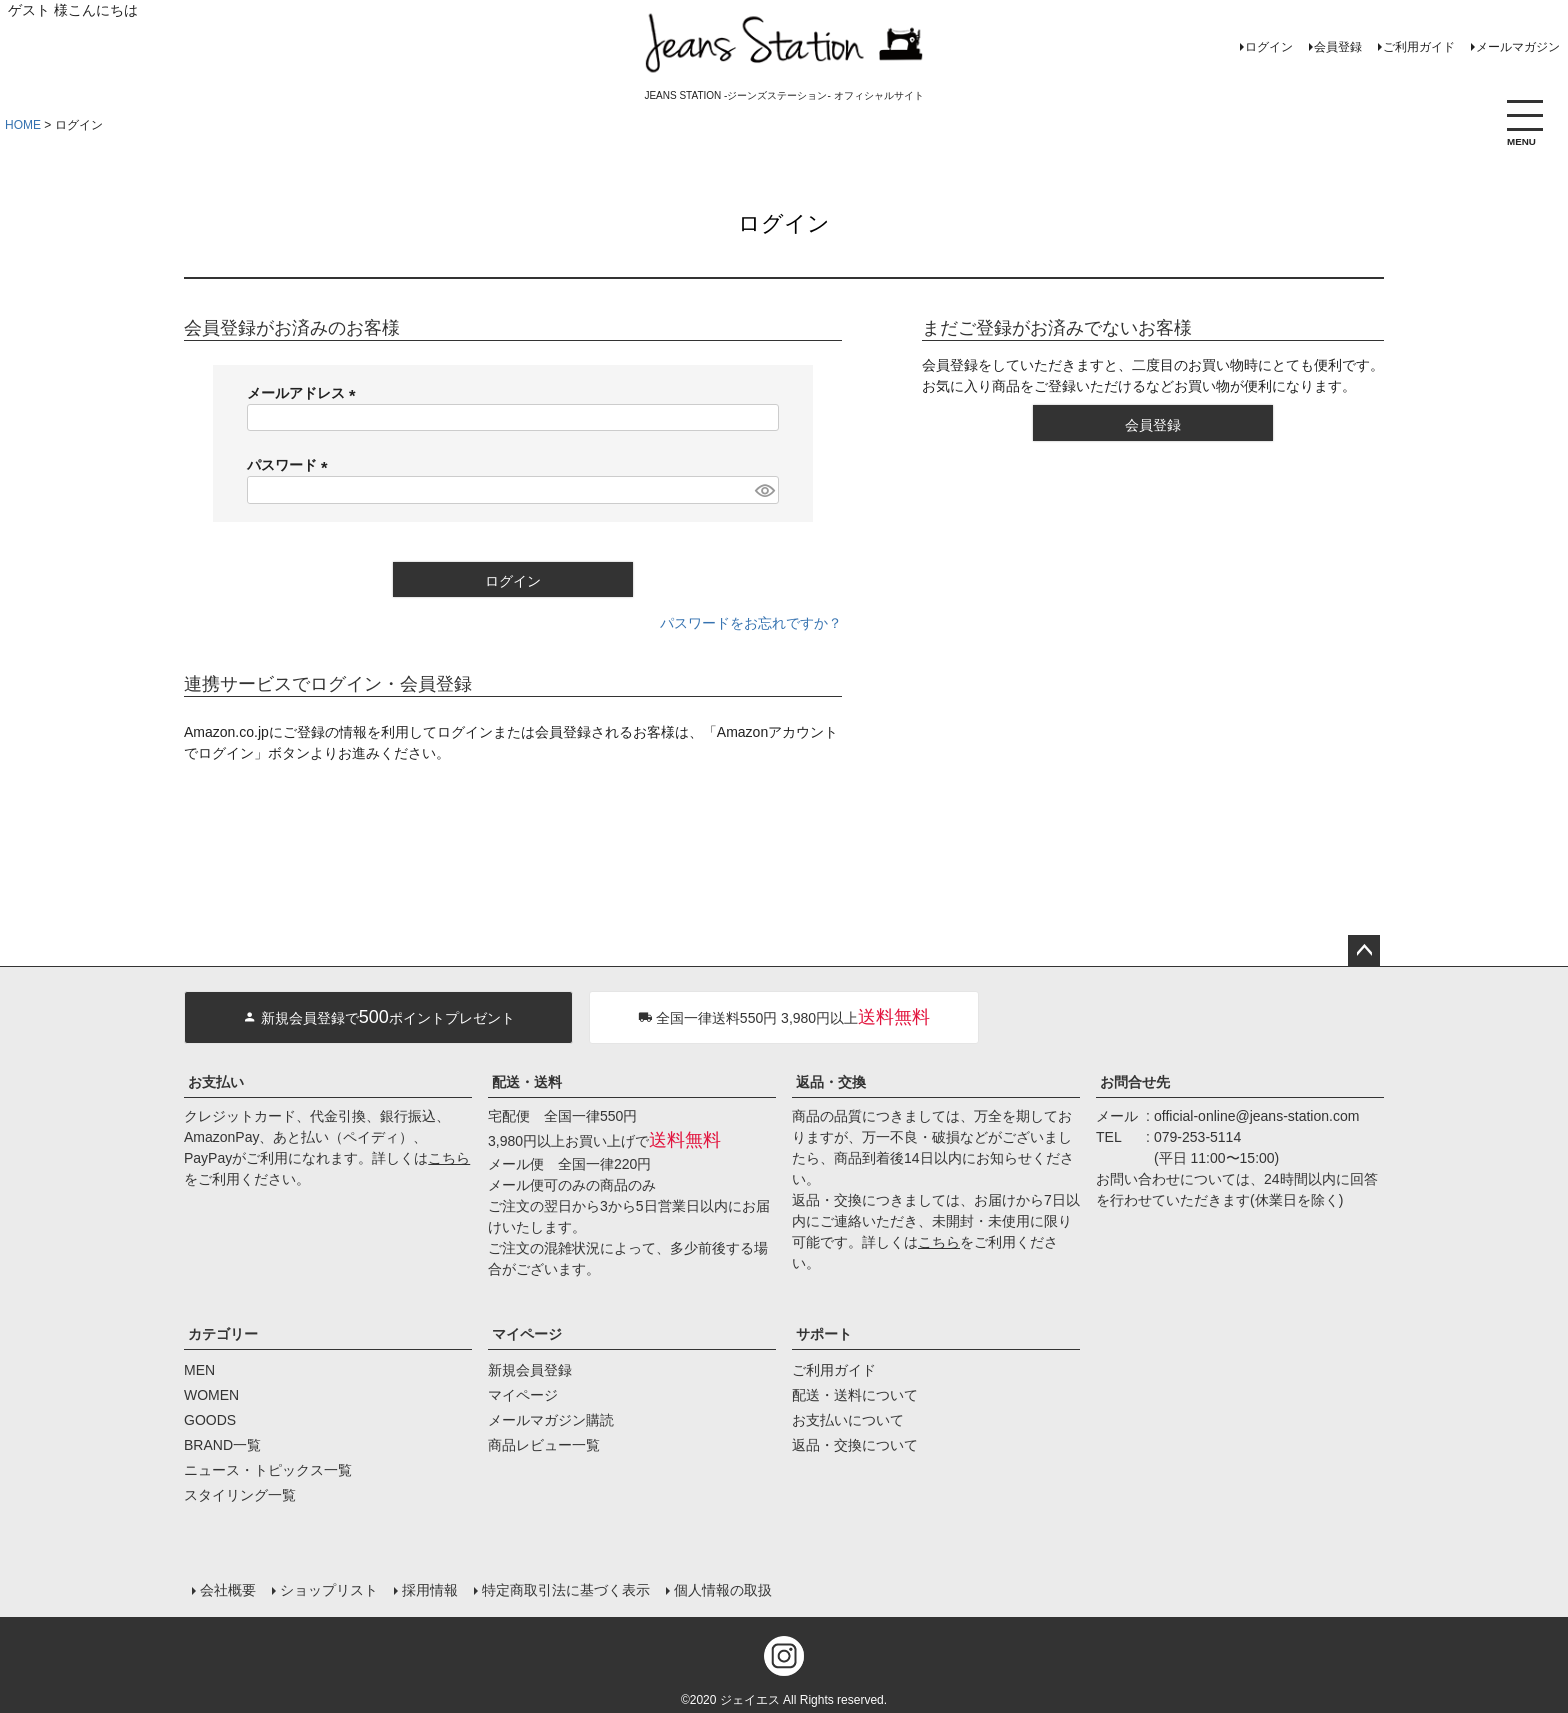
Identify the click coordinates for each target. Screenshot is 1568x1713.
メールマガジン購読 (551, 1420)
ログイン (1269, 47)
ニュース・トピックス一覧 (268, 1470)
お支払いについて (848, 1420)
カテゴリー (223, 1334)
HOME (23, 125)
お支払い (216, 1082)
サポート (824, 1334)
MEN (199, 1370)
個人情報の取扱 (723, 1590)
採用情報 (430, 1590)
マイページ (527, 1334)
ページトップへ (1364, 951)
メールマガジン (1518, 47)
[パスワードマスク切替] (764, 490)
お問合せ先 (1135, 1082)
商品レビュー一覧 (544, 1445)
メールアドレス (305, 393)
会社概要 (228, 1590)
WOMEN (211, 1395)
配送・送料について (855, 1395)
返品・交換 (831, 1082)
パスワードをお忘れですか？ (751, 623)
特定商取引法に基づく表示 (566, 1590)
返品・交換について (855, 1445)
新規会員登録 (530, 1370)
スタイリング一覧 (240, 1495)
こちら (449, 1158)
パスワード (291, 465)
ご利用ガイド (1419, 47)
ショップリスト (329, 1590)
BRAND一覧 (222, 1445)
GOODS (210, 1420)
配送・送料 (527, 1082)
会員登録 (1338, 47)
